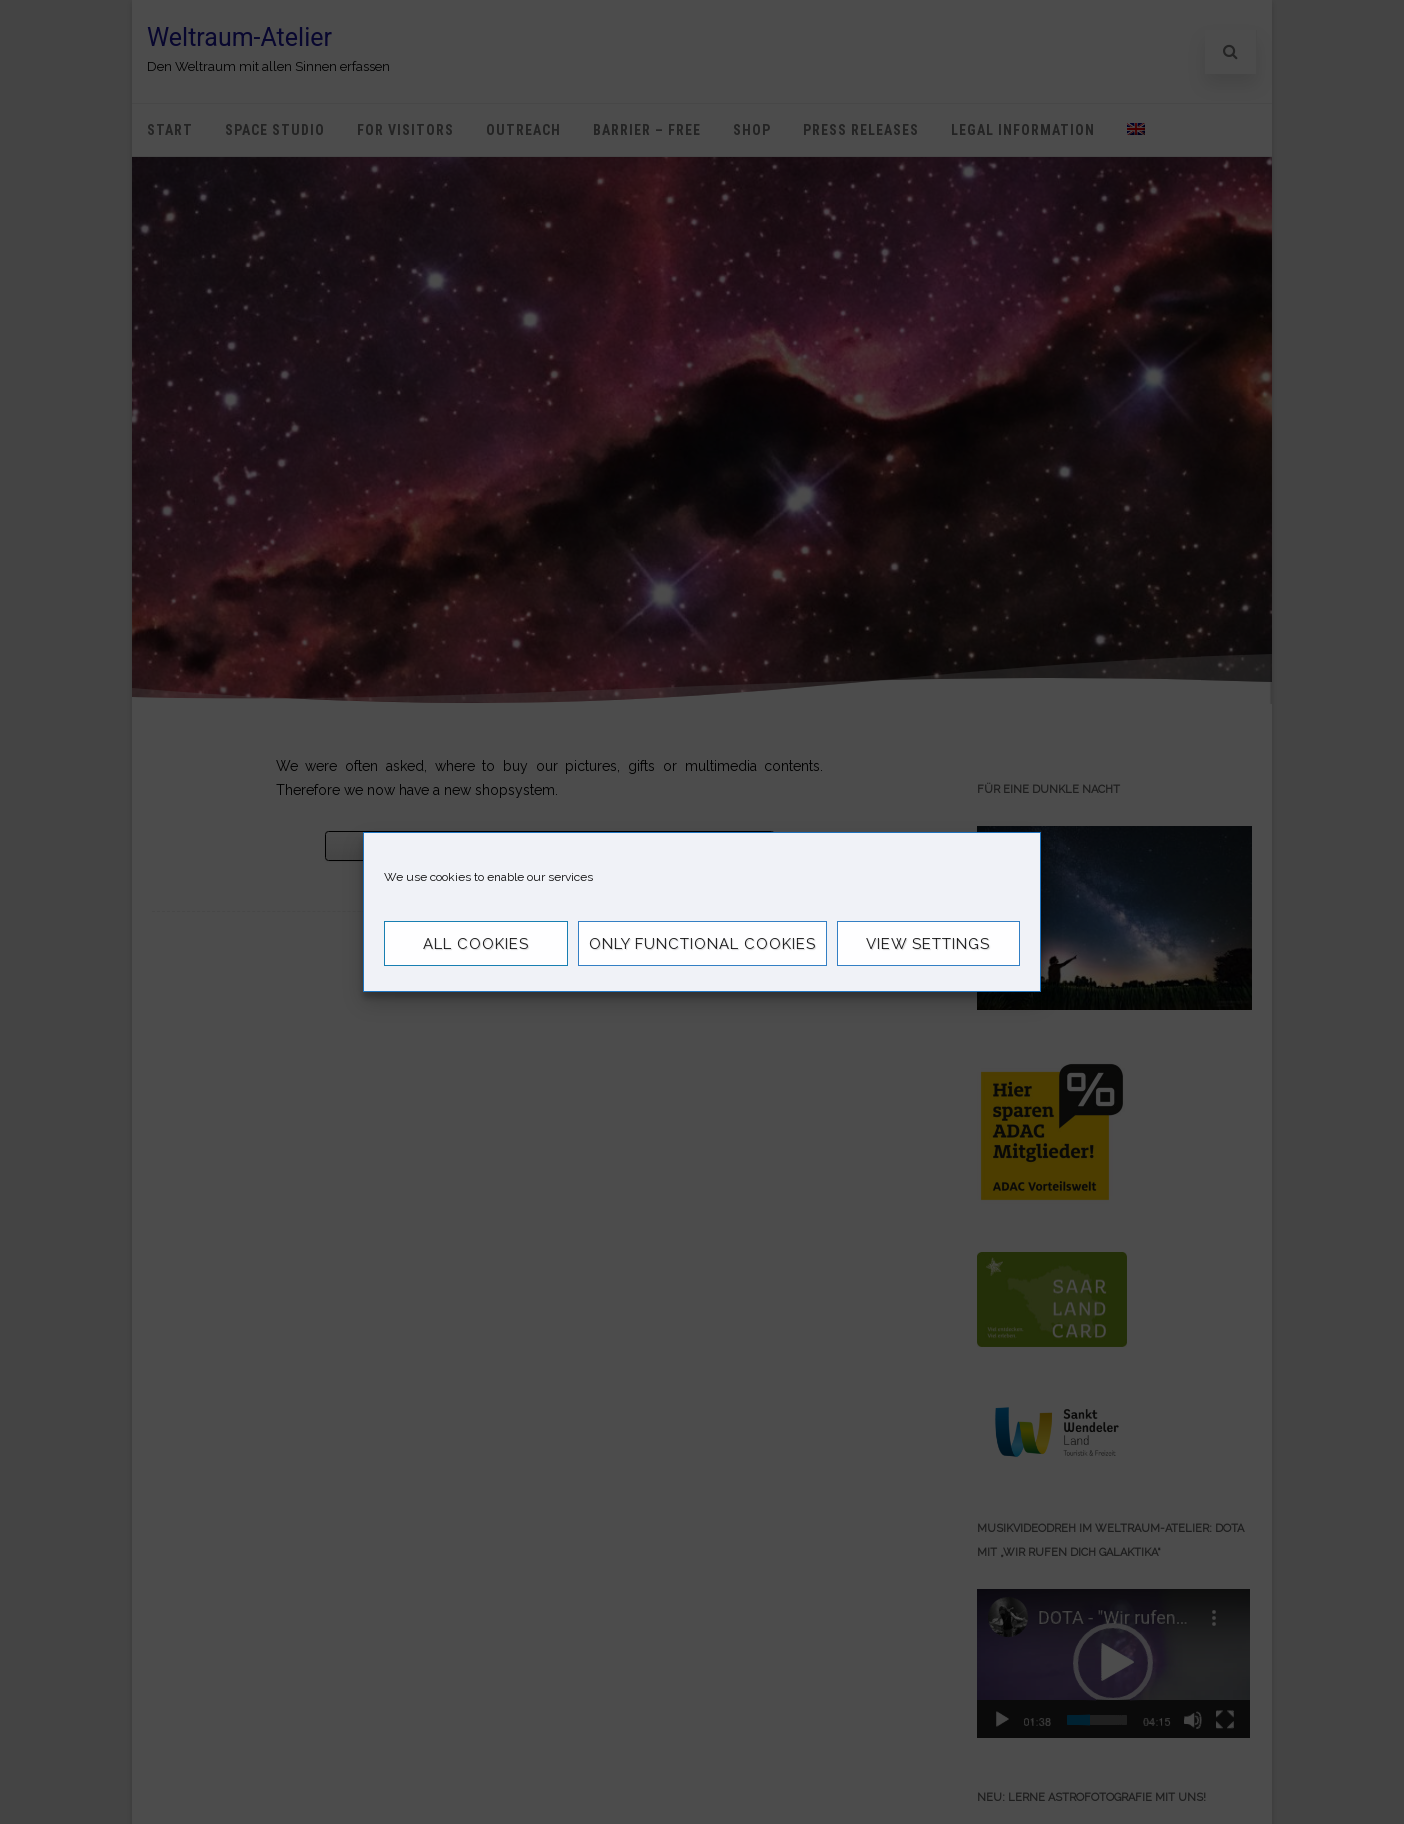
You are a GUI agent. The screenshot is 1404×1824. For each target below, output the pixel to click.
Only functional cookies (702, 944)
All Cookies (476, 944)
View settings (928, 944)
